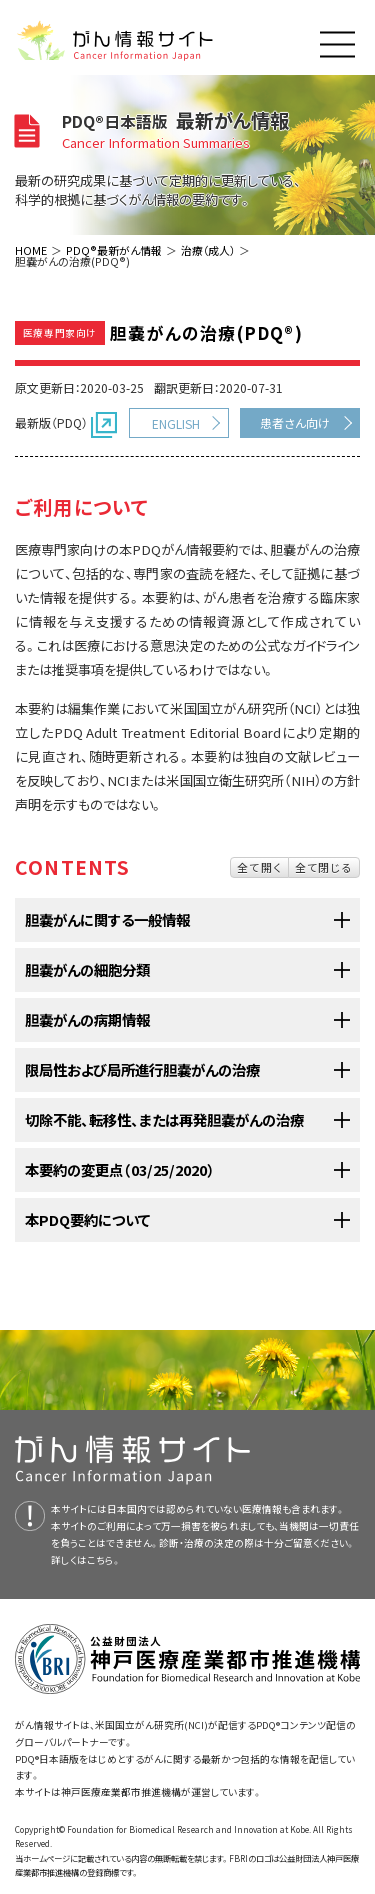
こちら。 (104, 1560)
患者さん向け (295, 422)
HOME (31, 250)
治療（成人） (208, 250)
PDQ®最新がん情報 (114, 250)
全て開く (259, 867)
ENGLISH (176, 423)
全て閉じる (324, 867)
